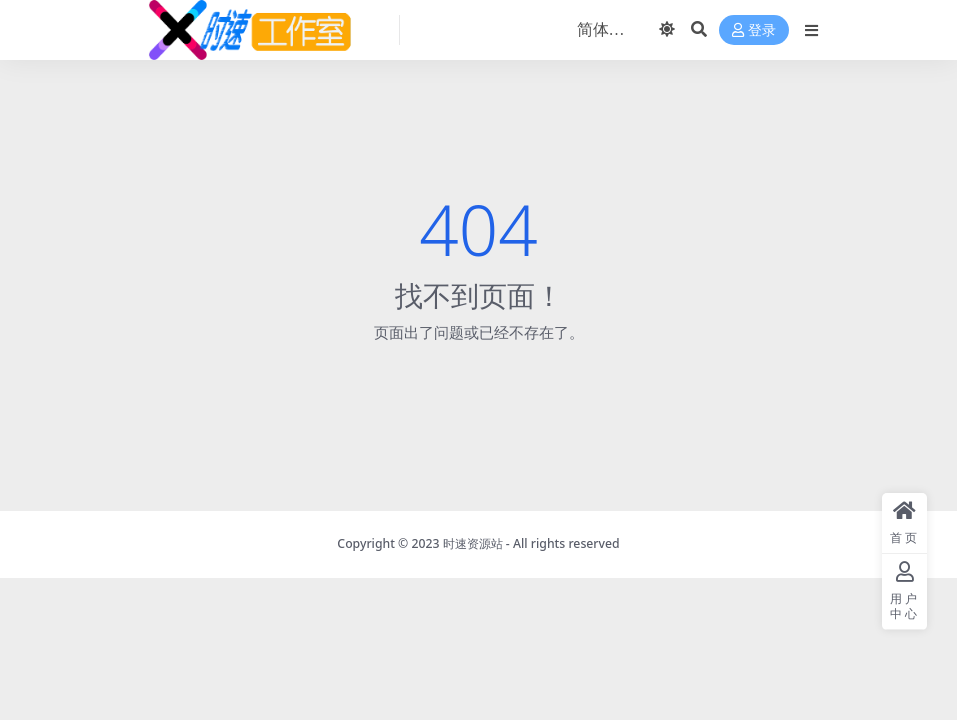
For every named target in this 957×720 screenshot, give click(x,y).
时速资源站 (473, 543)
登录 (754, 30)
